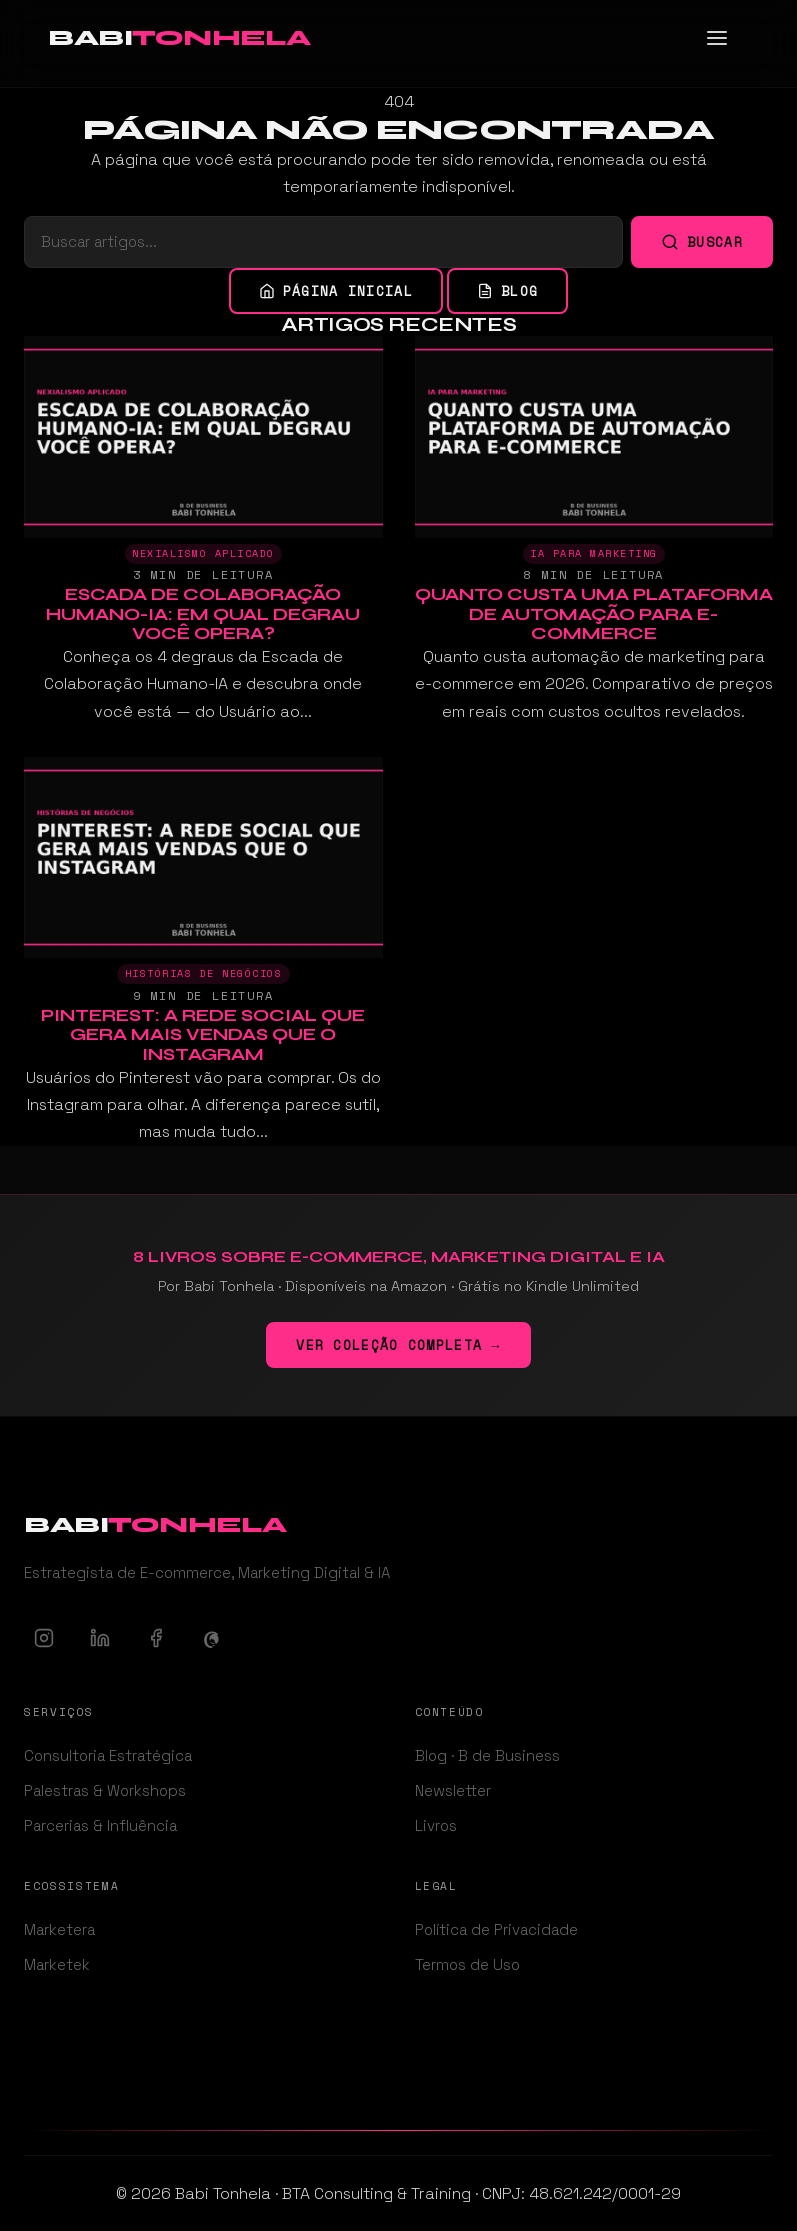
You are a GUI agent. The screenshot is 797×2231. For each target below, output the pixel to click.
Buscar (702, 242)
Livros (436, 1825)
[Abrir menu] (727, 38)
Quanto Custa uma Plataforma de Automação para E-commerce (594, 614)
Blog (507, 291)
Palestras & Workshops (105, 1790)
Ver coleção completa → (398, 1345)
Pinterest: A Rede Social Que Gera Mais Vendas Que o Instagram (203, 1035)
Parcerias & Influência (100, 1825)
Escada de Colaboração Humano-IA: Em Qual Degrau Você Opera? (203, 614)
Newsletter (453, 1790)
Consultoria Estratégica (108, 1755)
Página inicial (336, 291)
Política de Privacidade (496, 1929)
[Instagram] (44, 1638)
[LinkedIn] (100, 1638)
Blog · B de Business (487, 1755)
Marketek (57, 1964)
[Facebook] (156, 1638)
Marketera (59, 1929)
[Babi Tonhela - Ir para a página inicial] (179, 38)
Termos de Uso (467, 1964)
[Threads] (212, 1638)
